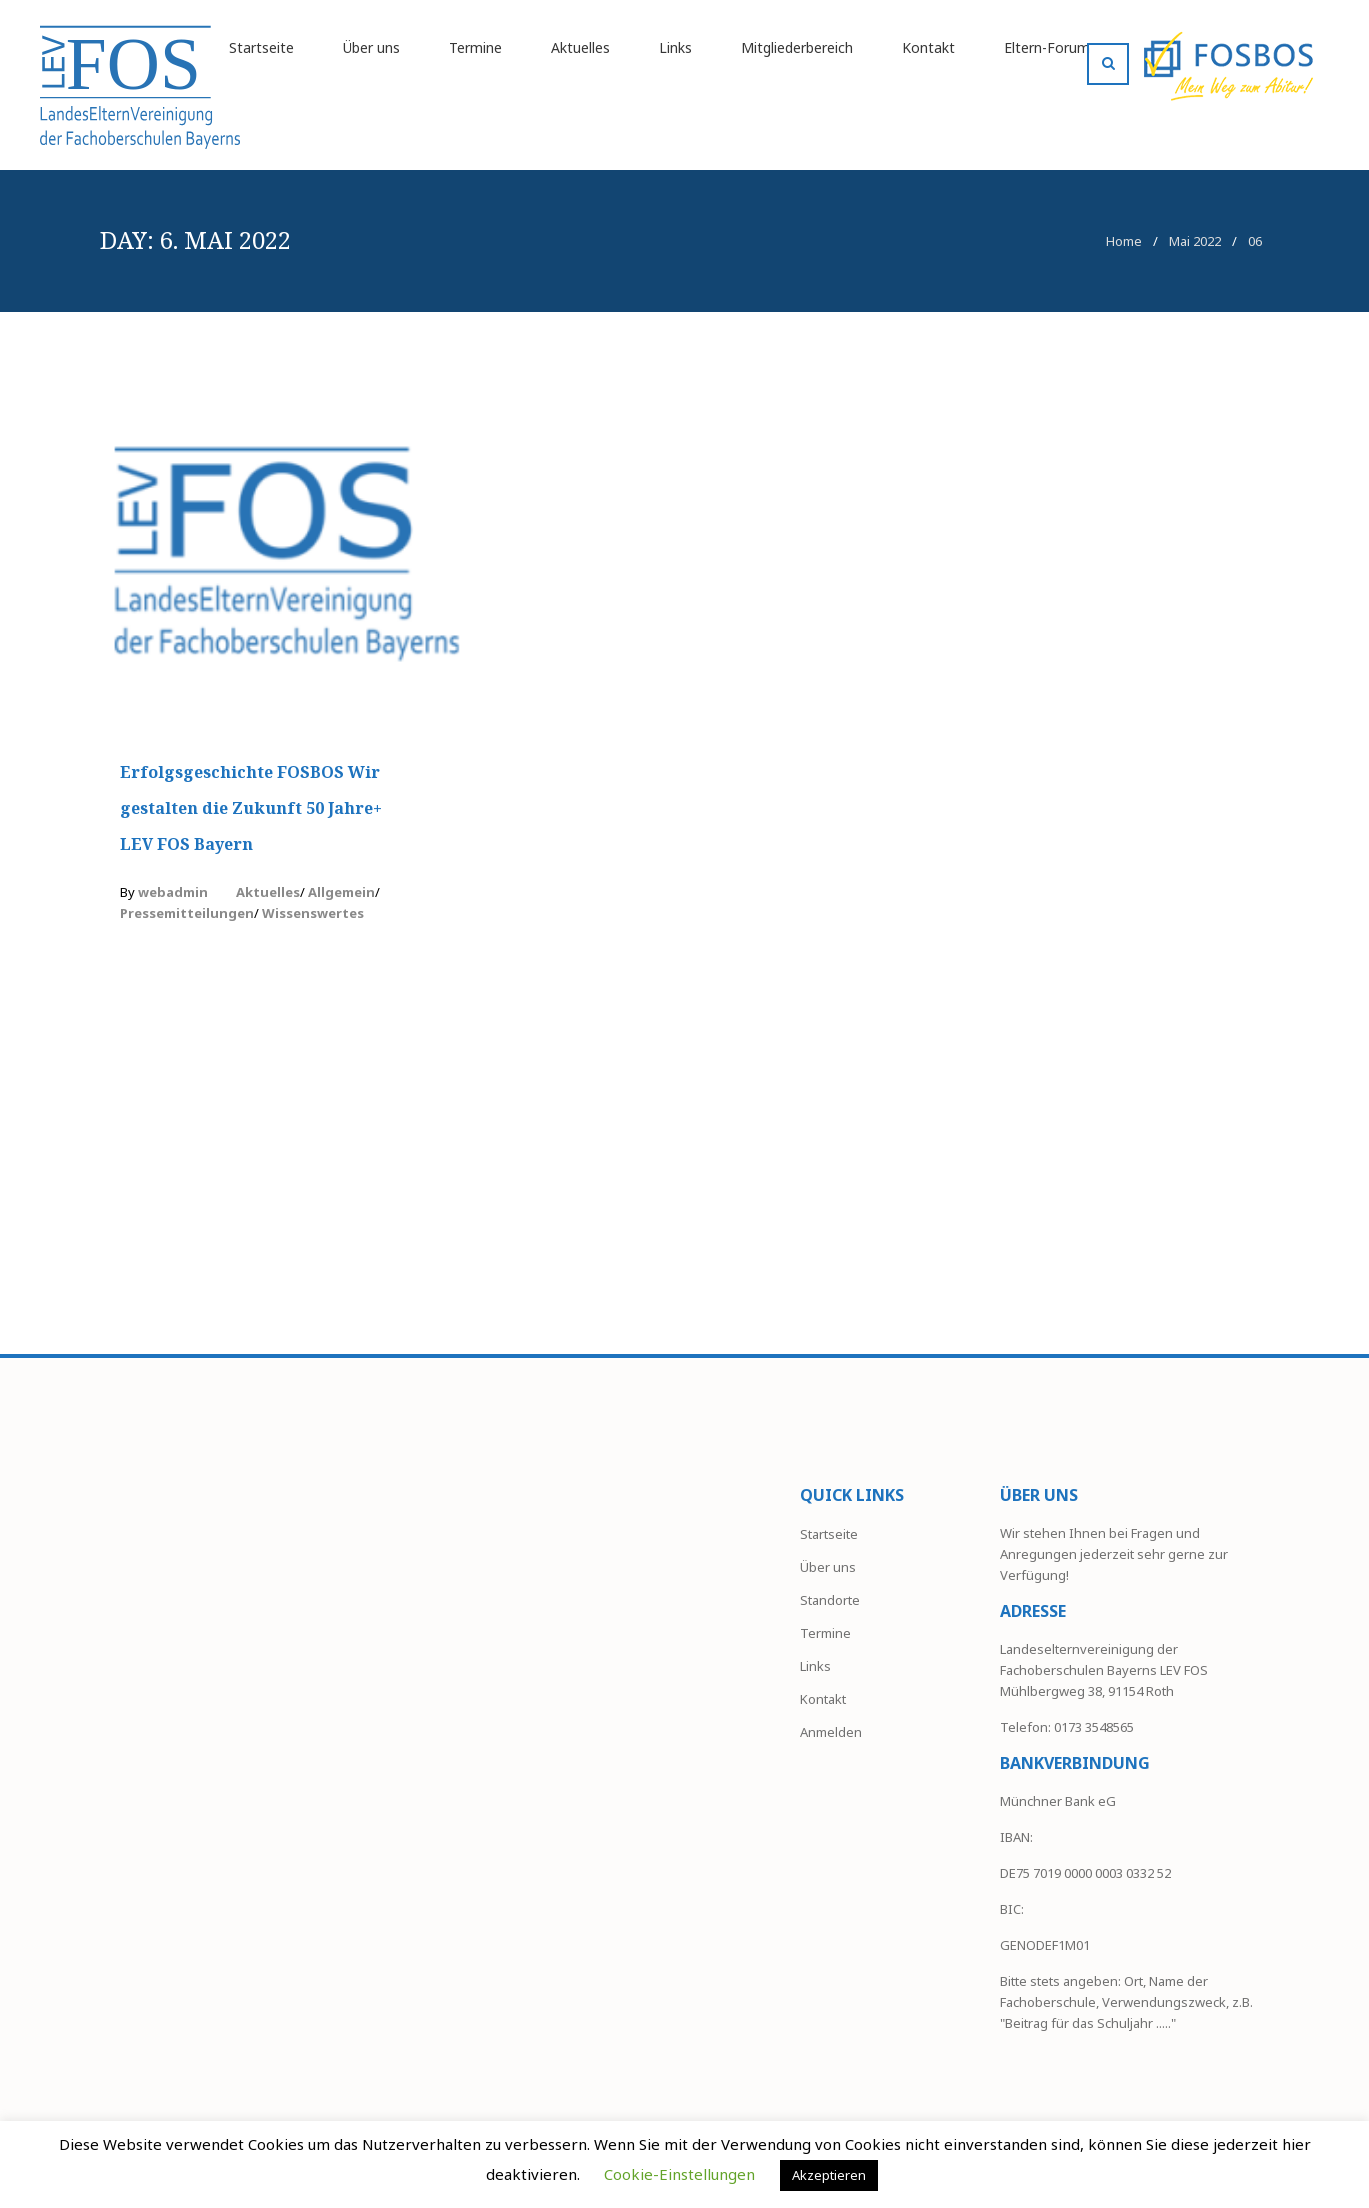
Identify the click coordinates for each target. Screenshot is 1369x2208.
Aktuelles (268, 892)
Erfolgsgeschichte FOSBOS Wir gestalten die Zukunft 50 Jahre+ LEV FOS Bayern (251, 808)
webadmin (173, 892)
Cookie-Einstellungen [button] (679, 2174)
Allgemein (341, 892)
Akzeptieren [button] (829, 2175)
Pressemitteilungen (187, 913)
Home (1124, 241)
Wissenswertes (313, 913)
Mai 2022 (1195, 241)
